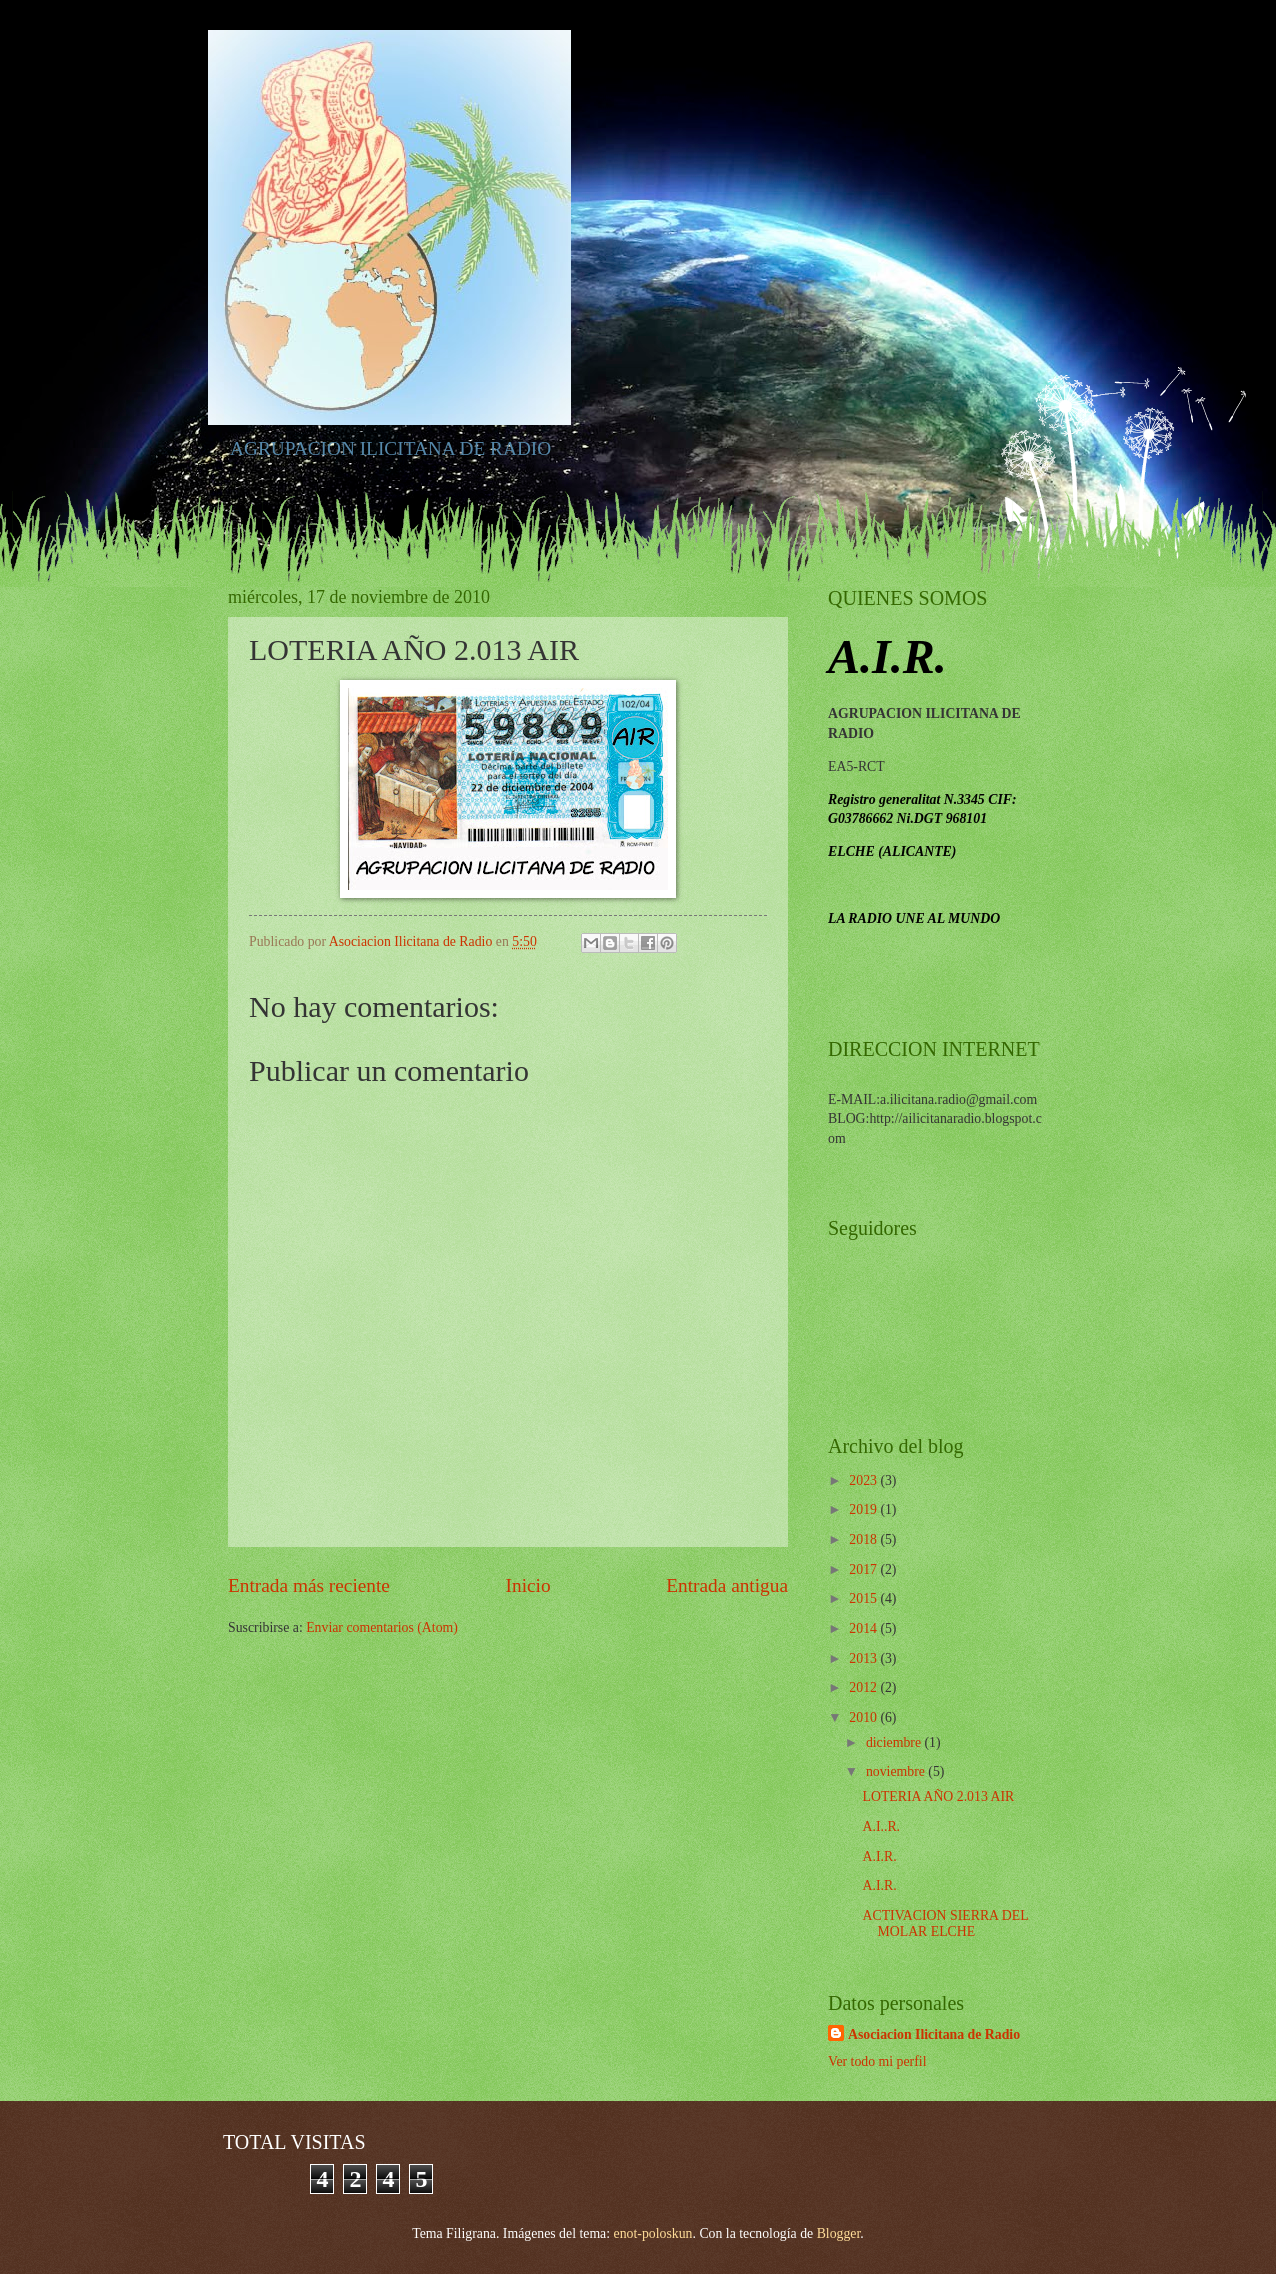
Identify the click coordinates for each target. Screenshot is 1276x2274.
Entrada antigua (727, 1585)
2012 (864, 1687)
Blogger (839, 2233)
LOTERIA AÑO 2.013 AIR (938, 1796)
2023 (864, 1480)
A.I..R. (881, 1826)
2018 (864, 1539)
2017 (864, 1569)
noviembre (897, 1771)
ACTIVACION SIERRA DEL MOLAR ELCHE (945, 1924)
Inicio (528, 1585)
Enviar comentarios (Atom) (382, 1627)
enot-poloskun (653, 2233)
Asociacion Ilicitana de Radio (934, 2034)
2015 (864, 1598)
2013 (864, 1658)
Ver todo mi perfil (877, 2061)
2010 (864, 1717)
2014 (864, 1628)
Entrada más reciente (309, 1585)
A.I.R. (879, 1856)
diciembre (895, 1742)
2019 (864, 1509)
